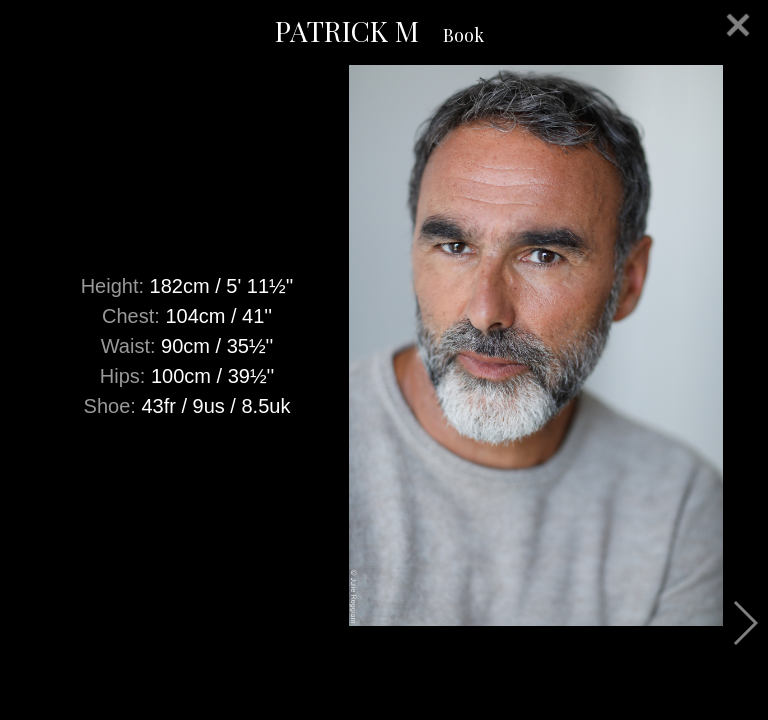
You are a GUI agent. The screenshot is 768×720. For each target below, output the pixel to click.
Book (463, 35)
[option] (384, 345)
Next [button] (744, 623)
